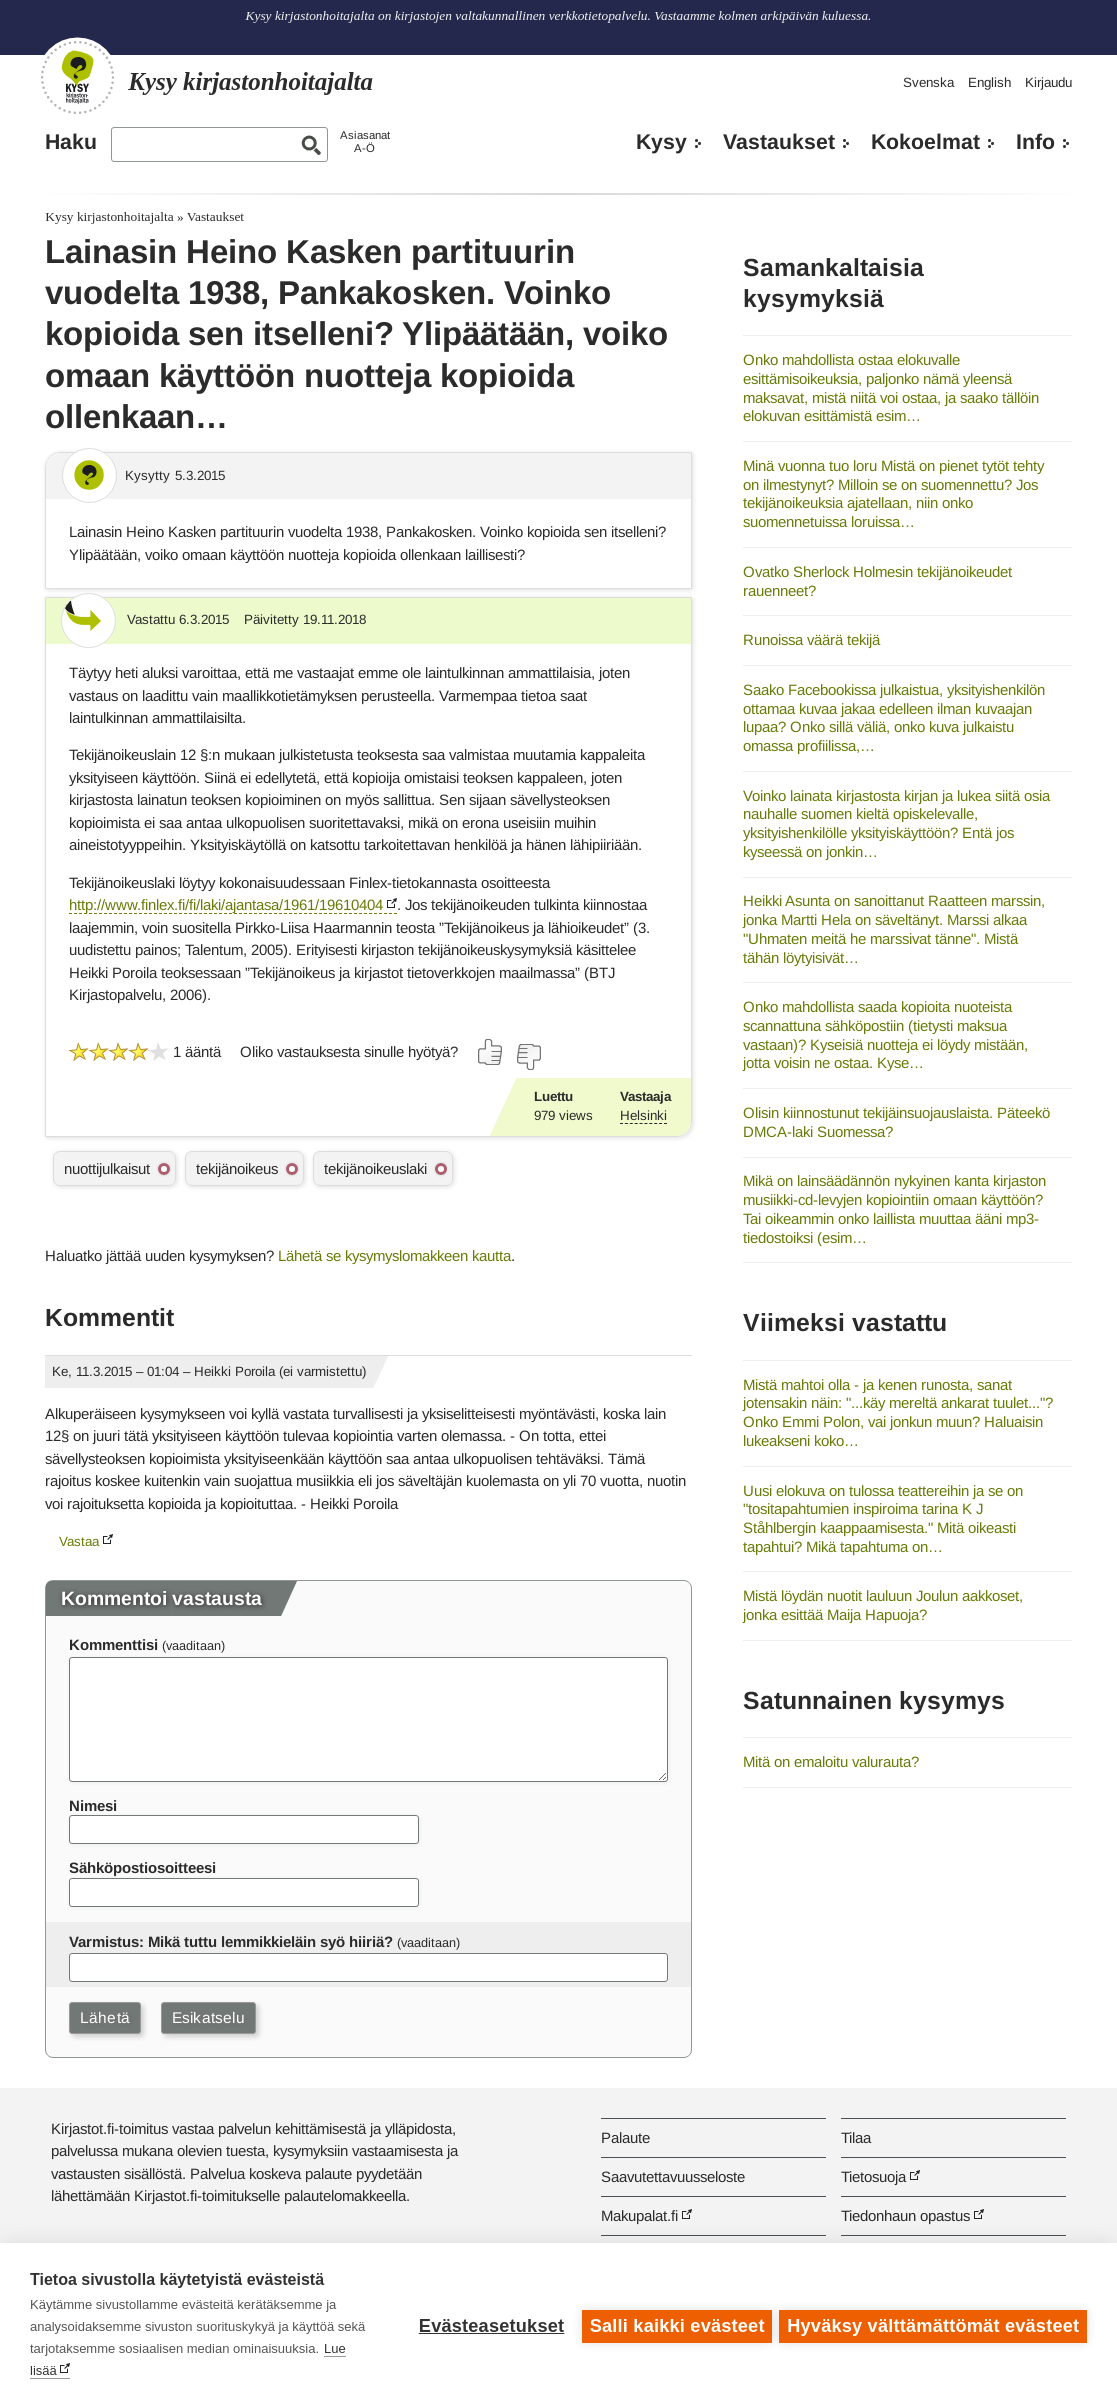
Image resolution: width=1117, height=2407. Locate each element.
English (989, 82)
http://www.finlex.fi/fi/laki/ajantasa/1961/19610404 (226, 904)
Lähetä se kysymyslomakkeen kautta (394, 1255)
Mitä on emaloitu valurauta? (831, 1761)
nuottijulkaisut (107, 1168)
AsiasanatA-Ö (365, 141)
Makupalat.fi (639, 2215)
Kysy (661, 142)
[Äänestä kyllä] (491, 1052)
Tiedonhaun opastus (905, 2215)
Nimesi (93, 1805)
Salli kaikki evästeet (674, 2325)
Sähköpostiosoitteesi (142, 1867)
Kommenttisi (113, 1644)
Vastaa (79, 1541)
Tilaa (856, 2137)
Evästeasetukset (488, 2325)
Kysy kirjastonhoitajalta (109, 216)
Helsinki (643, 1115)
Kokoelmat (925, 142)
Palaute (625, 2137)
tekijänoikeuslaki (375, 1168)
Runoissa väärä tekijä (811, 639)
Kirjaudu (1048, 82)
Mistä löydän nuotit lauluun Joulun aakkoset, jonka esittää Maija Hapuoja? (883, 1605)
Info (1035, 142)
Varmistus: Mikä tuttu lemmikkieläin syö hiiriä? (231, 1941)
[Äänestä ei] (528, 1057)
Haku (71, 142)
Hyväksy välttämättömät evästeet (933, 2325)
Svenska (928, 82)
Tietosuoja (873, 2176)
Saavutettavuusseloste (673, 2176)
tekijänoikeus (237, 1168)
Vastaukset (779, 142)
